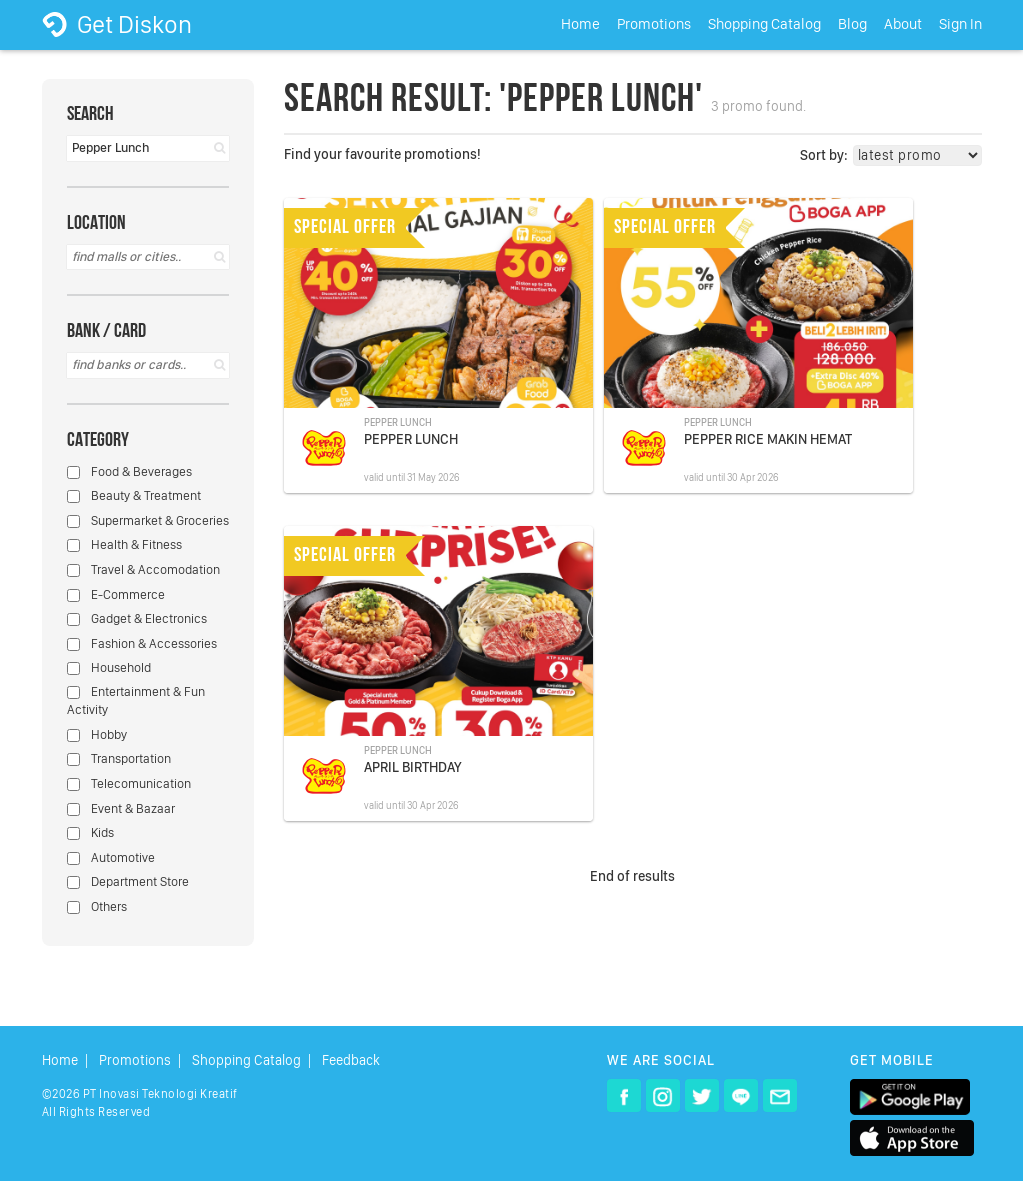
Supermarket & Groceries (148, 520)
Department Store (128, 881)
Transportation (119, 758)
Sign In (960, 24)
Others (97, 906)
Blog (852, 24)
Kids (90, 832)
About (903, 24)
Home (580, 24)
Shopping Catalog (764, 24)
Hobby (97, 734)
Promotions (654, 24)
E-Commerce (116, 594)
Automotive (111, 857)
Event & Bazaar (121, 808)
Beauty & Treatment (134, 495)
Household (109, 667)
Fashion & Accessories (142, 643)
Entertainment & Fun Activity (136, 701)
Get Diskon (117, 24)
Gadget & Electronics (137, 618)
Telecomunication (129, 783)
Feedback (351, 1060)
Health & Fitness (124, 544)
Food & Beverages (129, 471)
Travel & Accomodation (143, 569)
